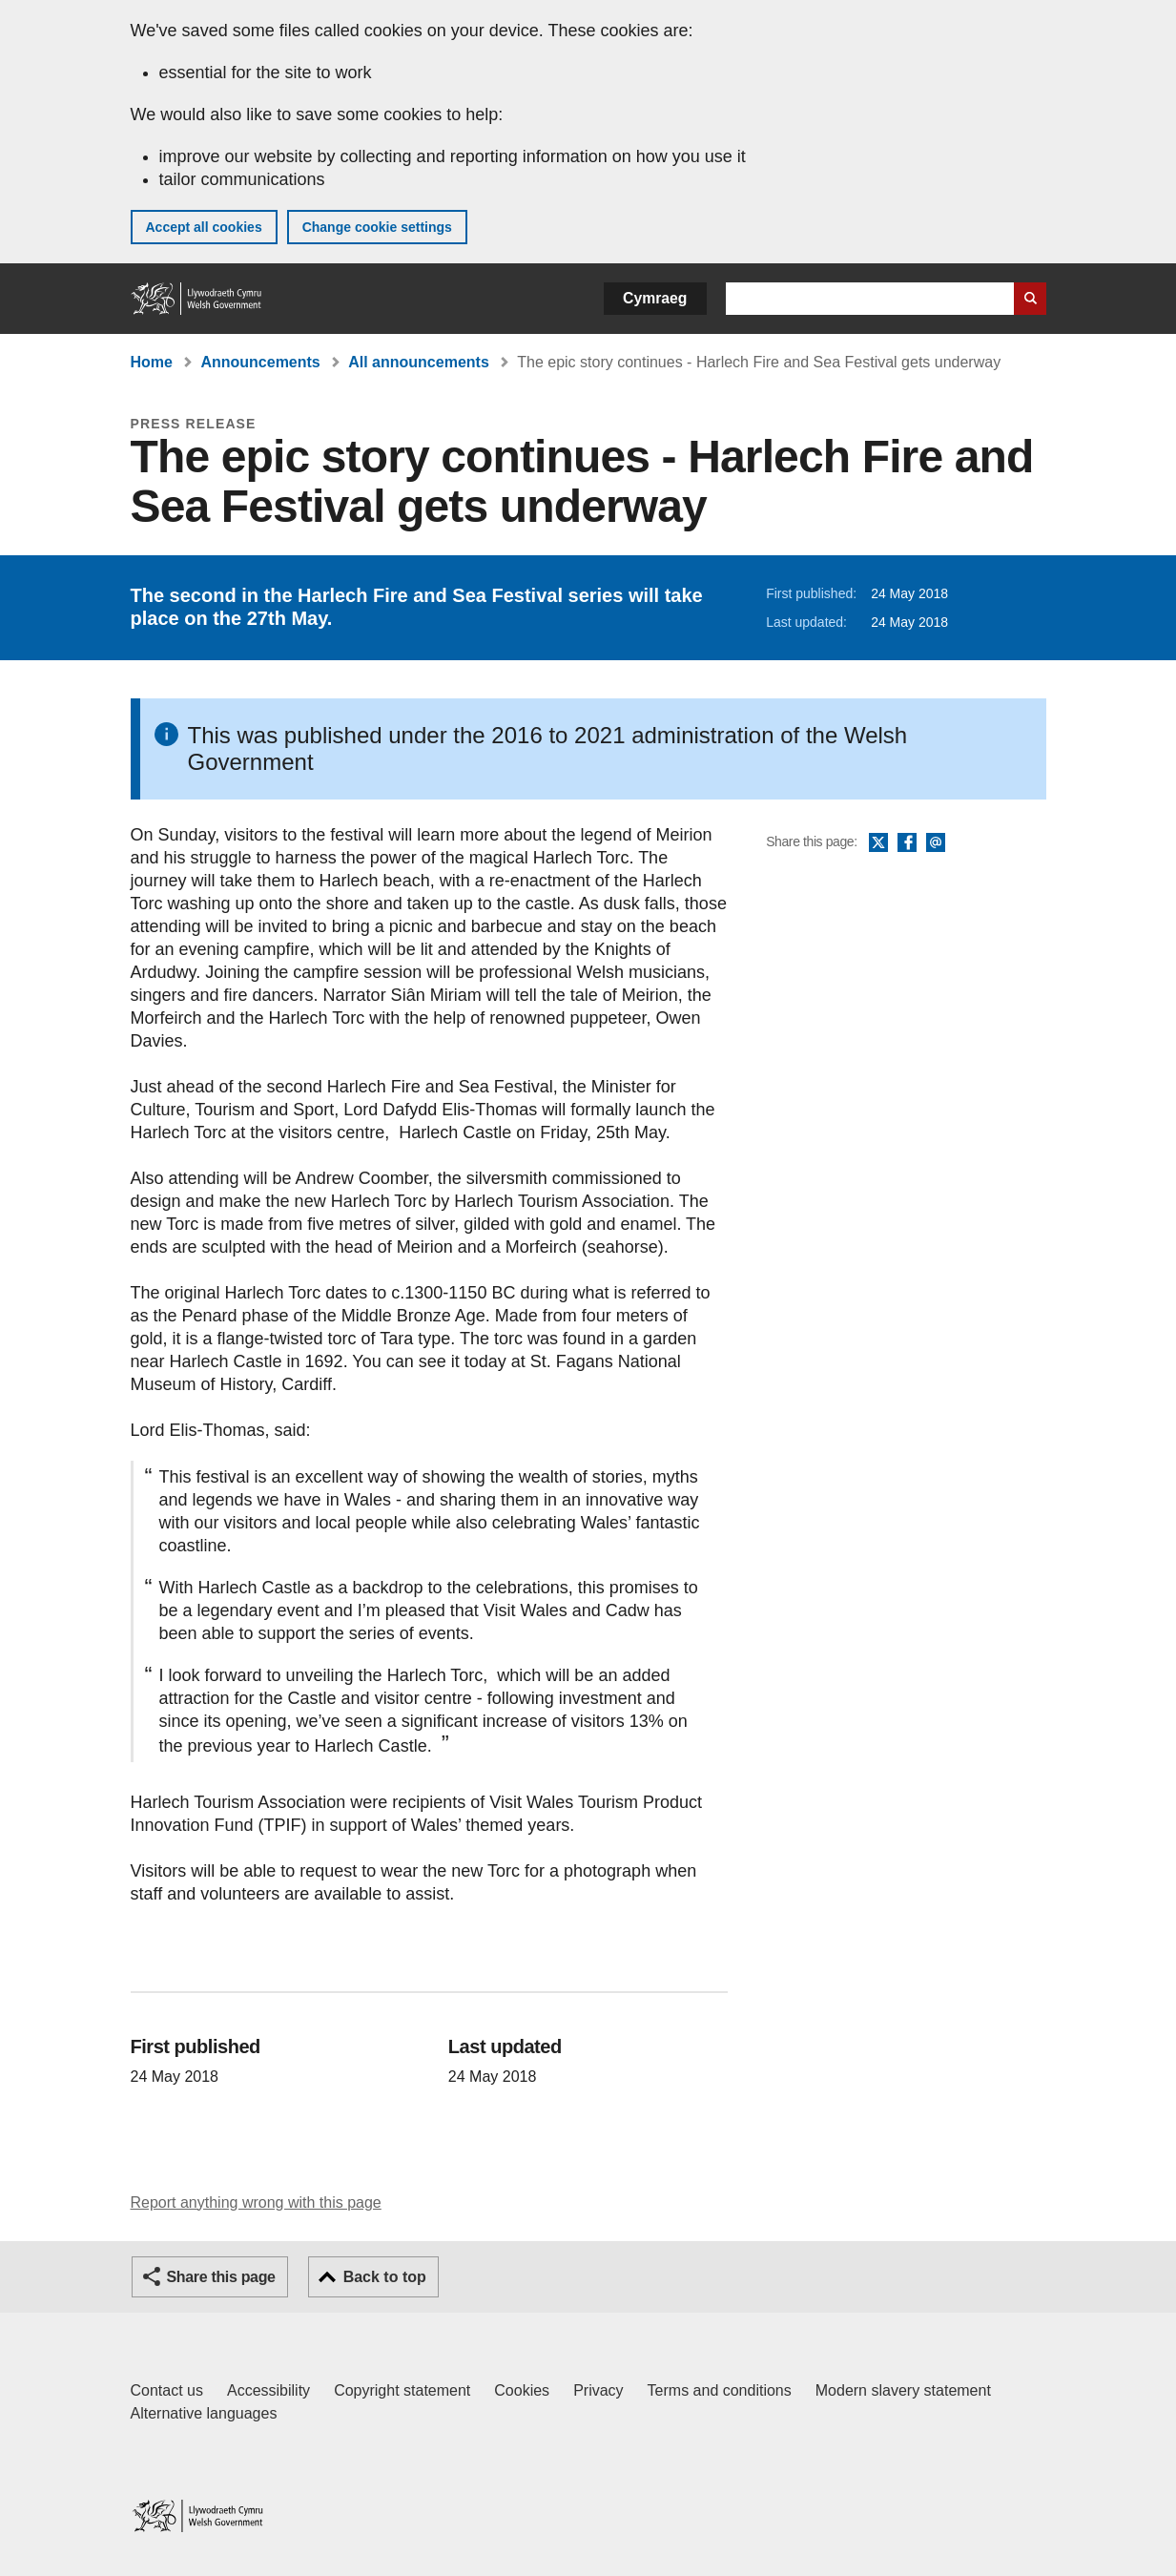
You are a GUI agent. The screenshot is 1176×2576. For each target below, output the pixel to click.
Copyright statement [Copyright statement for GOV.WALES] (402, 2390)
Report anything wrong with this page (256, 2202)
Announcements (260, 362)
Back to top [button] (384, 2277)
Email (935, 843)
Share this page (221, 2277)
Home (152, 362)
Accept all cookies (204, 227)
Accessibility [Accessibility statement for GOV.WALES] (268, 2390)
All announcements (418, 362)
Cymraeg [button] (655, 298)
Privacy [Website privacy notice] (598, 2390)
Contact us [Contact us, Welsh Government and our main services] (167, 2390)
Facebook (907, 843)
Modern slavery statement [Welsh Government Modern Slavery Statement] (903, 2390)
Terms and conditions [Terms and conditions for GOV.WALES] (720, 2390)
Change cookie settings (377, 227)
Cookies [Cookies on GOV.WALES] (521, 2390)
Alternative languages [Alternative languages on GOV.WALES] (204, 2413)
